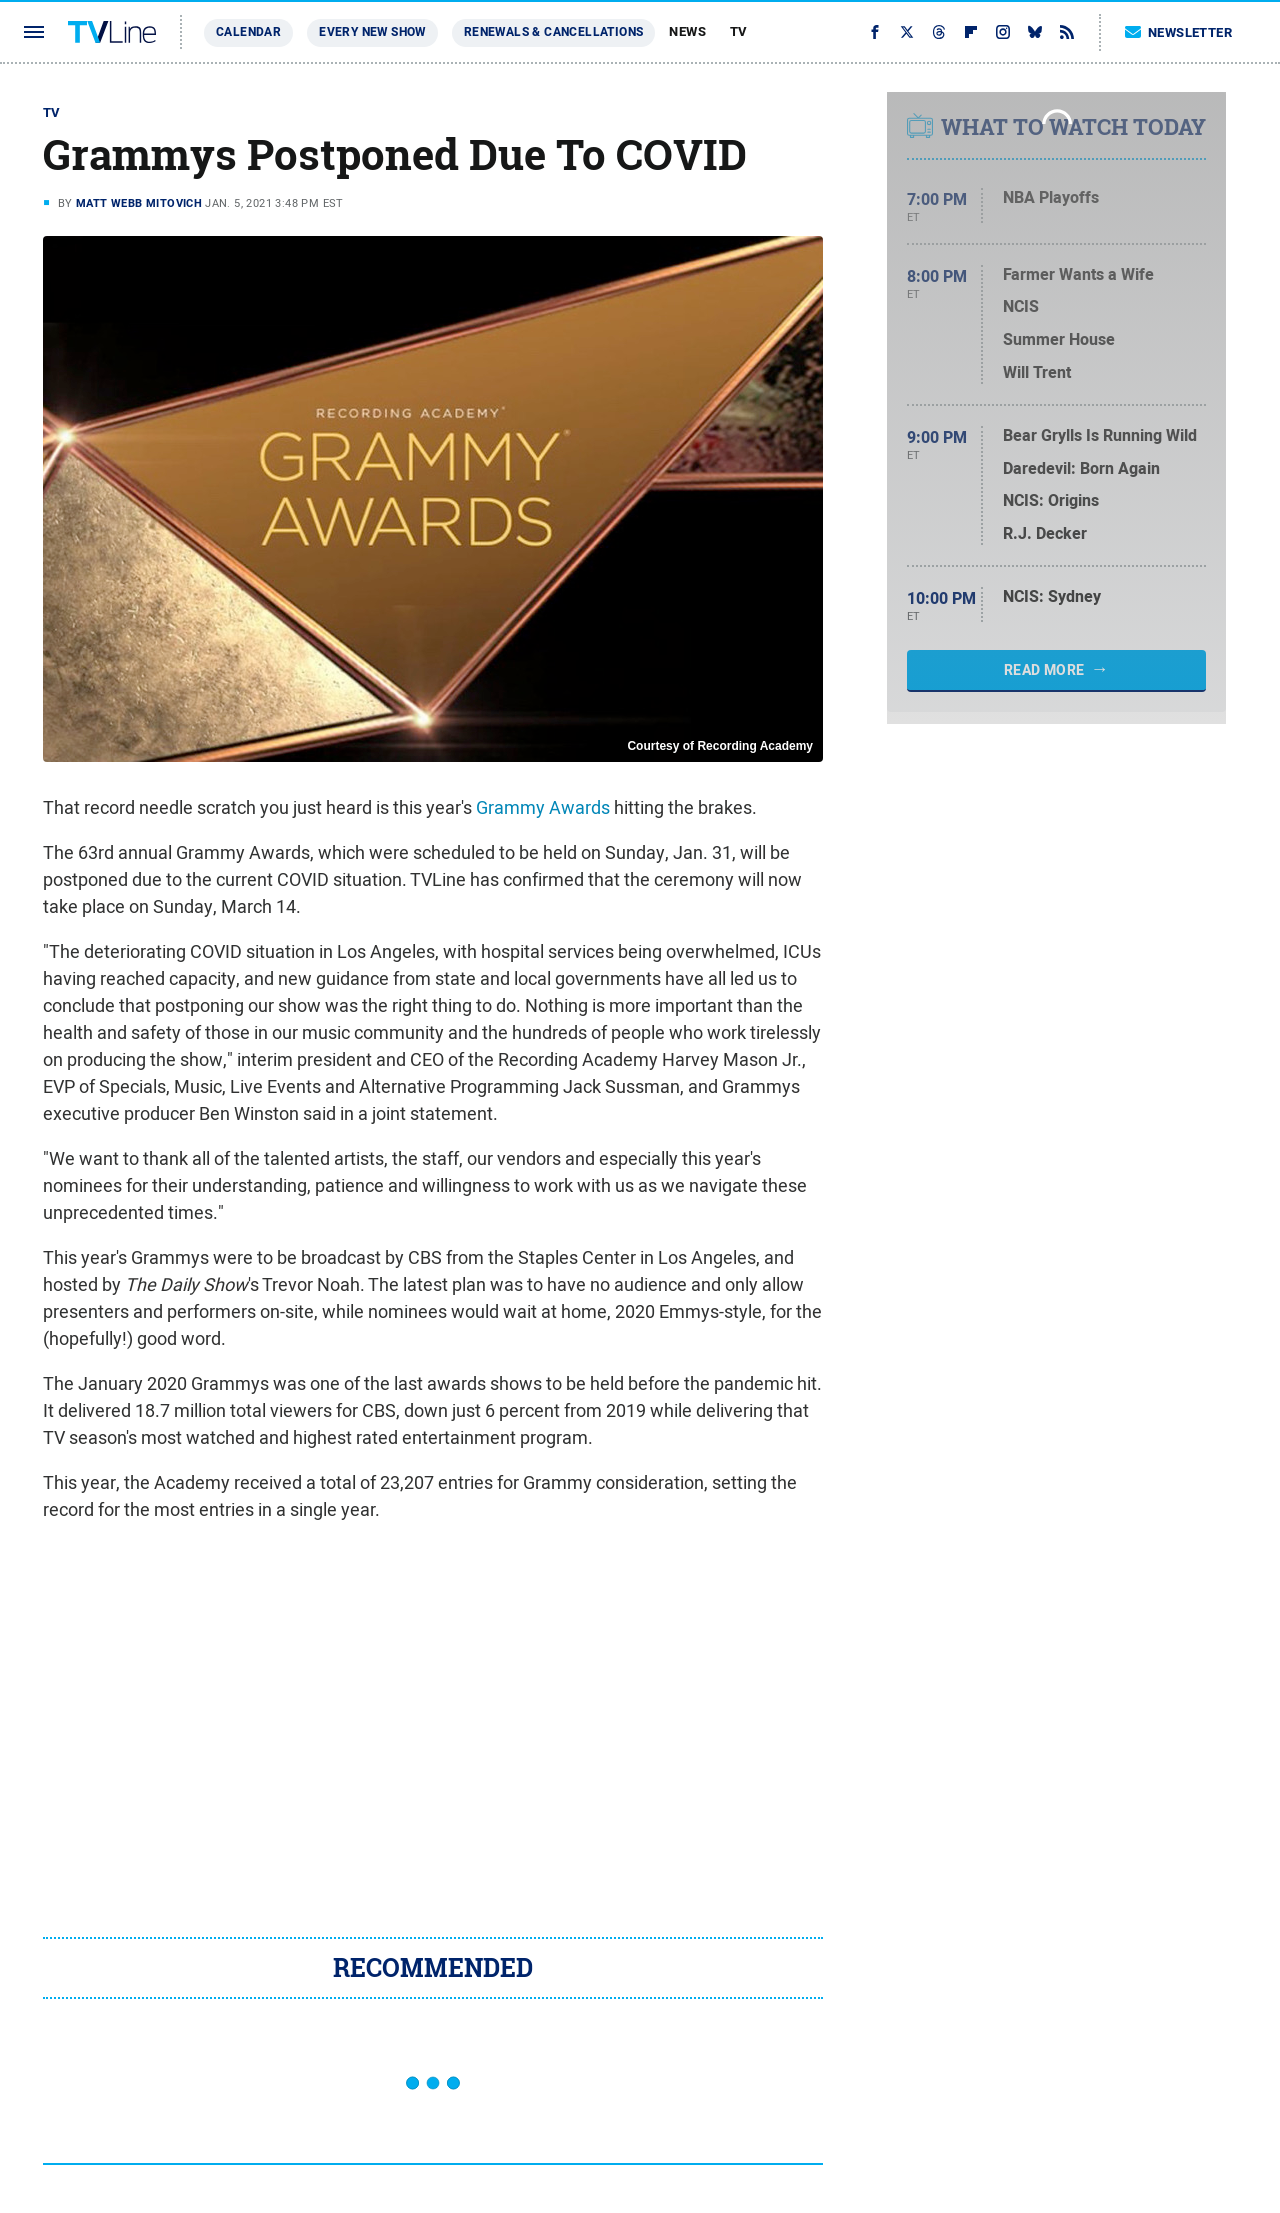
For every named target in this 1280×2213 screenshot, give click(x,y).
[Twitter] (907, 32)
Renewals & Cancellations (554, 32)
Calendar (248, 32)
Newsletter (1179, 32)
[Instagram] (1003, 32)
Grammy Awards (543, 807)
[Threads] (939, 32)
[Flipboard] (971, 32)
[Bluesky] (1035, 32)
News (687, 31)
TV (739, 31)
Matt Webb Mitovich (139, 203)
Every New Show (372, 32)
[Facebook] (875, 32)
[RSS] (1067, 32)
